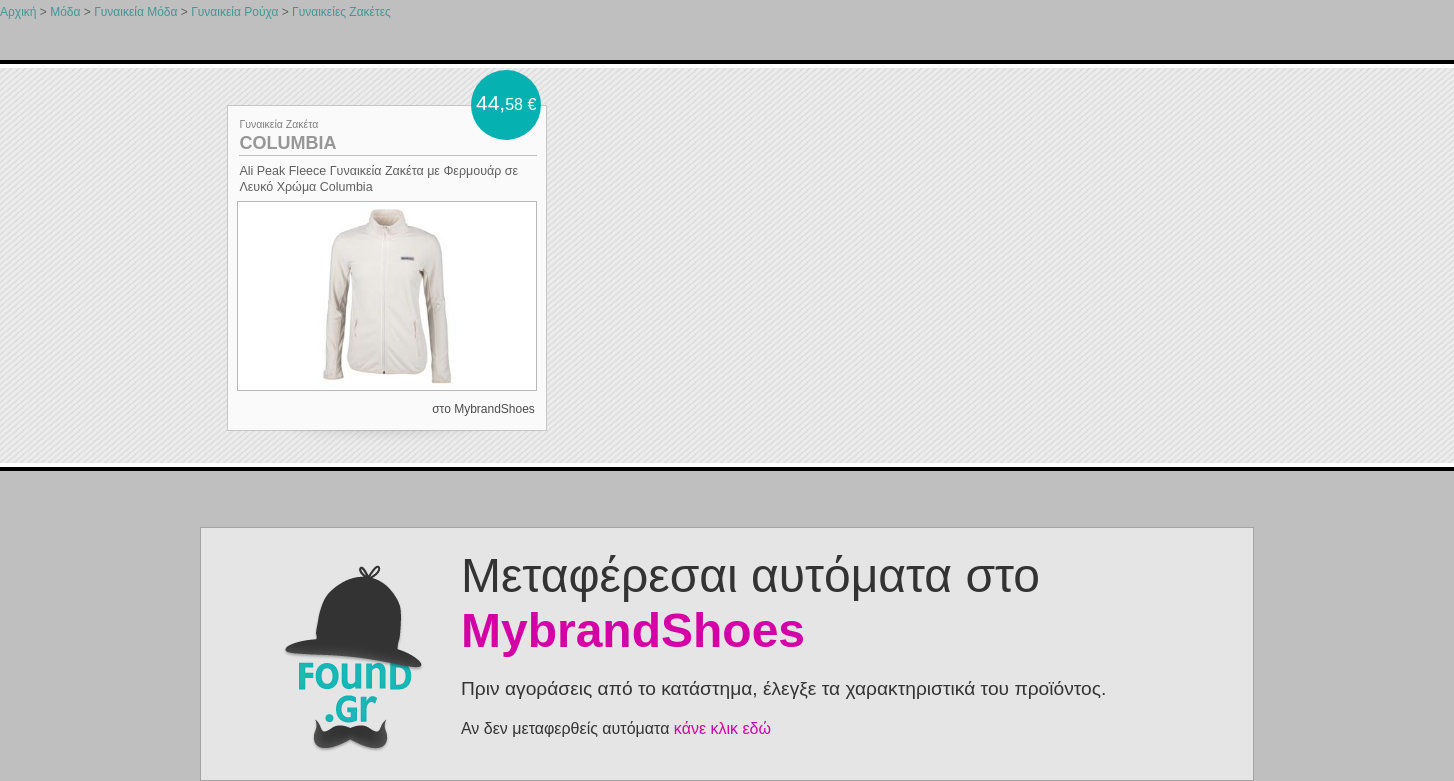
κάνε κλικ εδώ (722, 728)
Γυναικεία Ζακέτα (278, 124)
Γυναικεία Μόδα (135, 12)
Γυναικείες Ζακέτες (341, 12)
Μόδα (65, 12)
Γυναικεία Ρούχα (234, 12)
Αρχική (18, 12)
